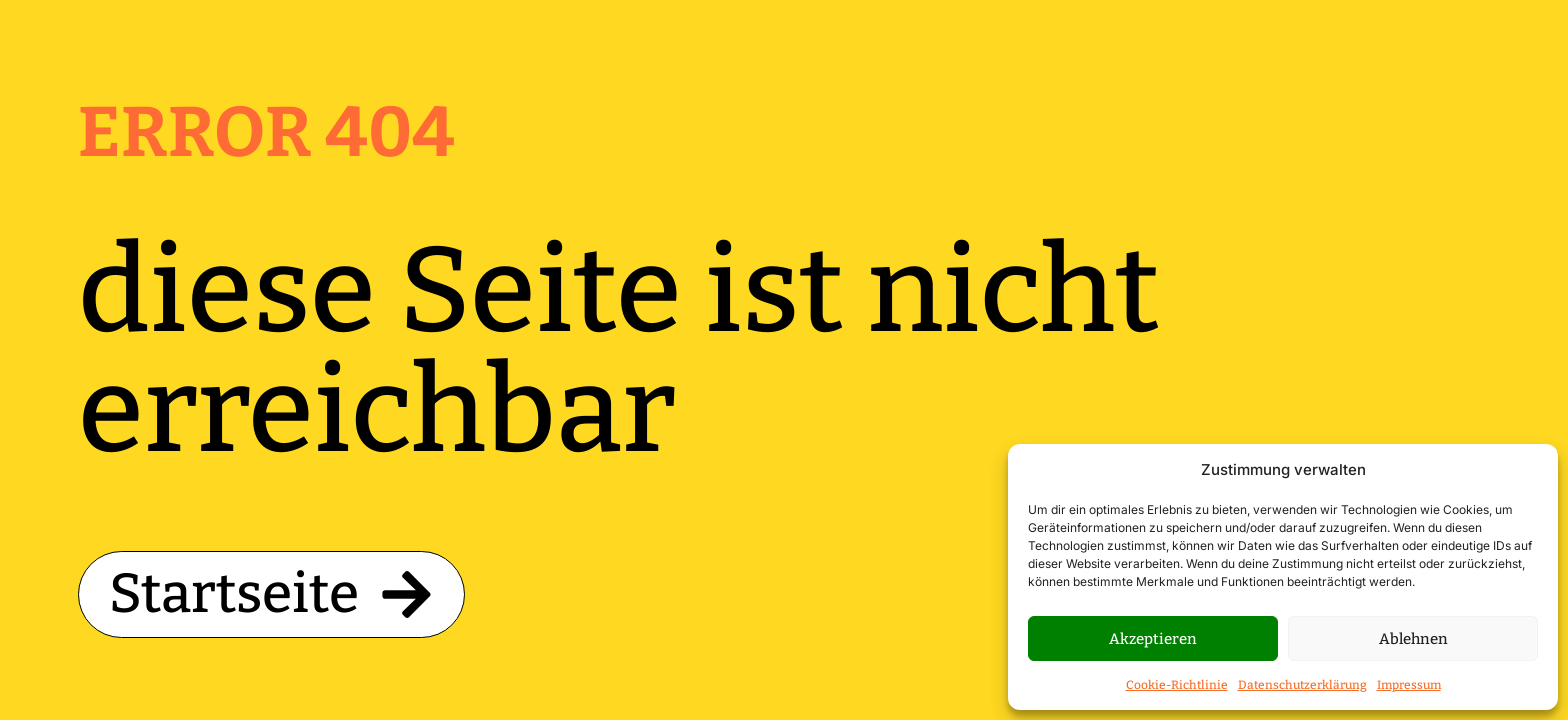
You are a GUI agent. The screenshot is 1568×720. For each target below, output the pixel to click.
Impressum (1409, 685)
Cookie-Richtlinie (1177, 685)
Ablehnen (1413, 639)
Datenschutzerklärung (1302, 685)
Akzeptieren (1153, 639)
